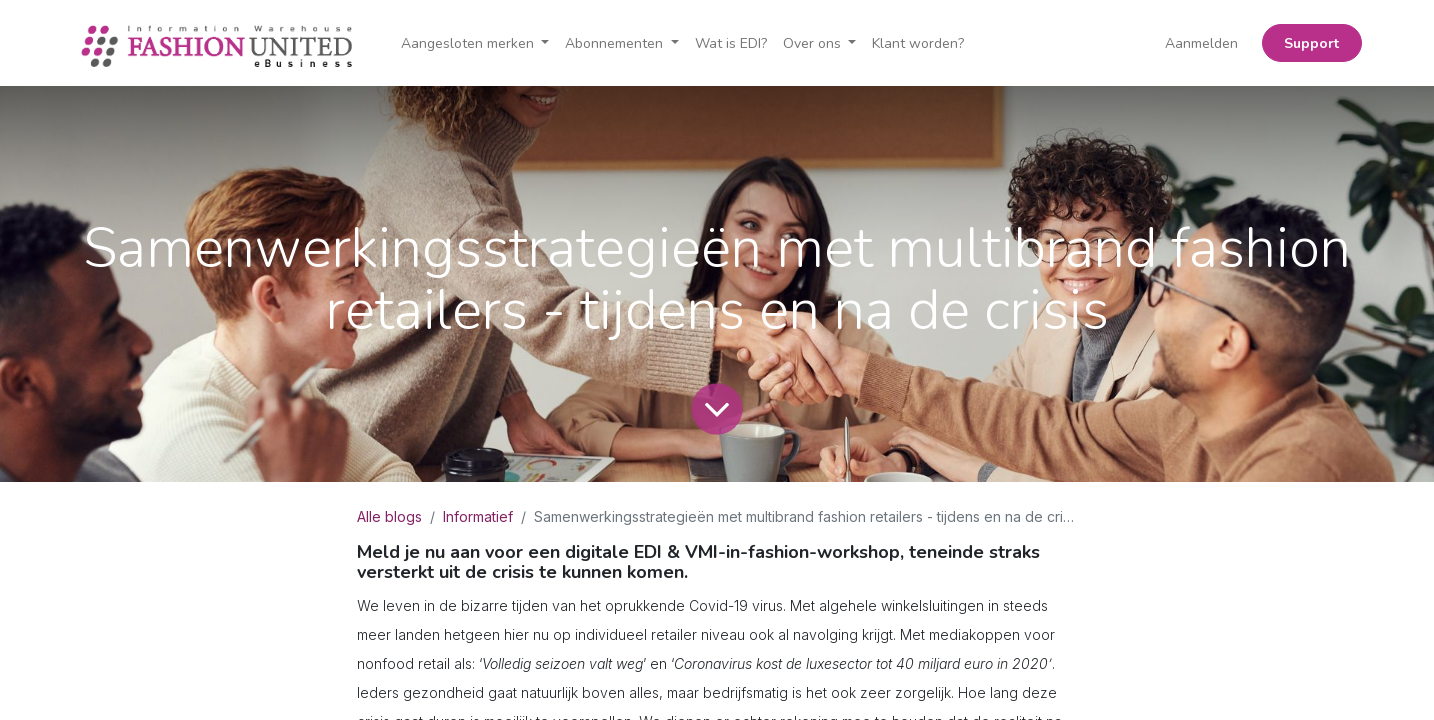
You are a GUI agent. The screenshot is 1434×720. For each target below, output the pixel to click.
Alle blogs (389, 516)
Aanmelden (1201, 43)
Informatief (478, 516)
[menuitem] (731, 43)
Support (1311, 43)
